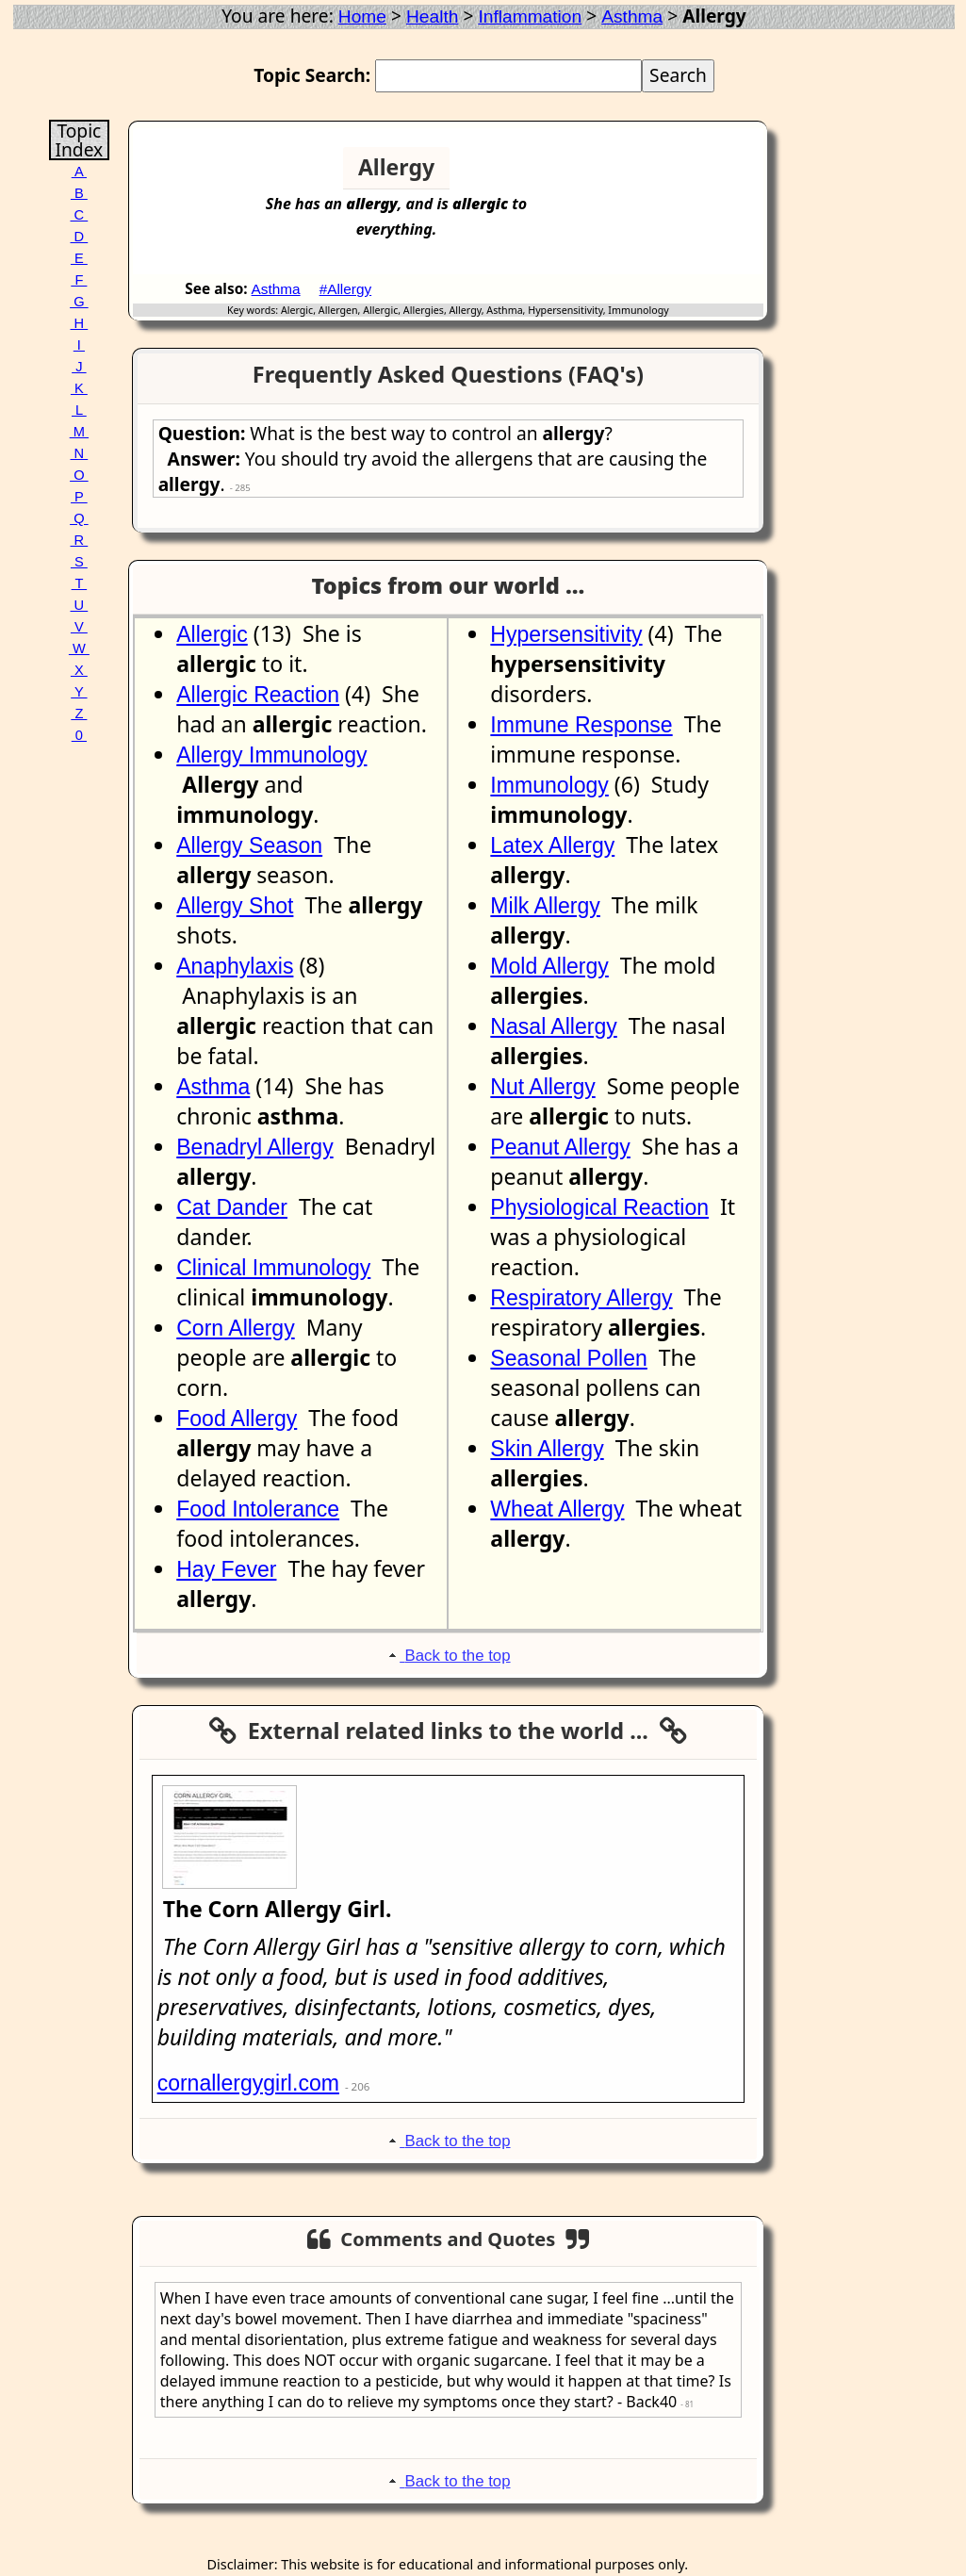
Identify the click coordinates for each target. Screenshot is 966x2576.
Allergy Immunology (271, 755)
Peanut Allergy (560, 1147)
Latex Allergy (552, 845)
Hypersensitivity (566, 634)
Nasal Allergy (553, 1026)
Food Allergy (236, 1418)
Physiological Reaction (599, 1207)
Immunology (549, 785)
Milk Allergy (544, 906)
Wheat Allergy (557, 1509)
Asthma (632, 16)
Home (362, 16)
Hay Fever (226, 1569)
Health (432, 16)
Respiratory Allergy (581, 1298)
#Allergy (345, 289)
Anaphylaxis (234, 966)
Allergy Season (249, 845)
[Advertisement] (689, 175)
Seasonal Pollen (568, 1358)
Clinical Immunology (273, 1267)
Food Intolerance (257, 1509)
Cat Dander (231, 1207)
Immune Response (581, 725)
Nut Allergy (542, 1087)
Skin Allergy (546, 1448)
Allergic (212, 634)
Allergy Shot (234, 906)
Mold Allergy (549, 966)
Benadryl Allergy (254, 1147)
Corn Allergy (235, 1328)
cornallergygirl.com (248, 2083)
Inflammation (529, 16)
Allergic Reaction (257, 694)
